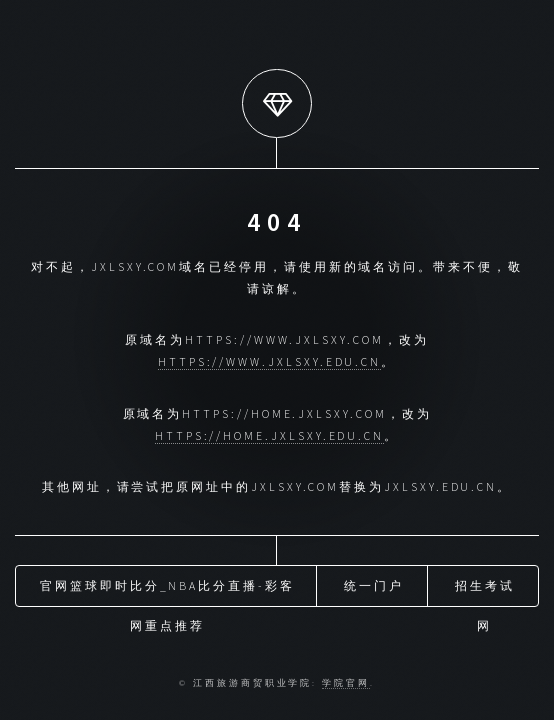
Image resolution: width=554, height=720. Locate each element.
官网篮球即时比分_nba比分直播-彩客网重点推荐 (167, 592)
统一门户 (374, 585)
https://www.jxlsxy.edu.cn (269, 361)
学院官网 (346, 682)
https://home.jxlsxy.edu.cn (269, 435)
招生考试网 (485, 592)
